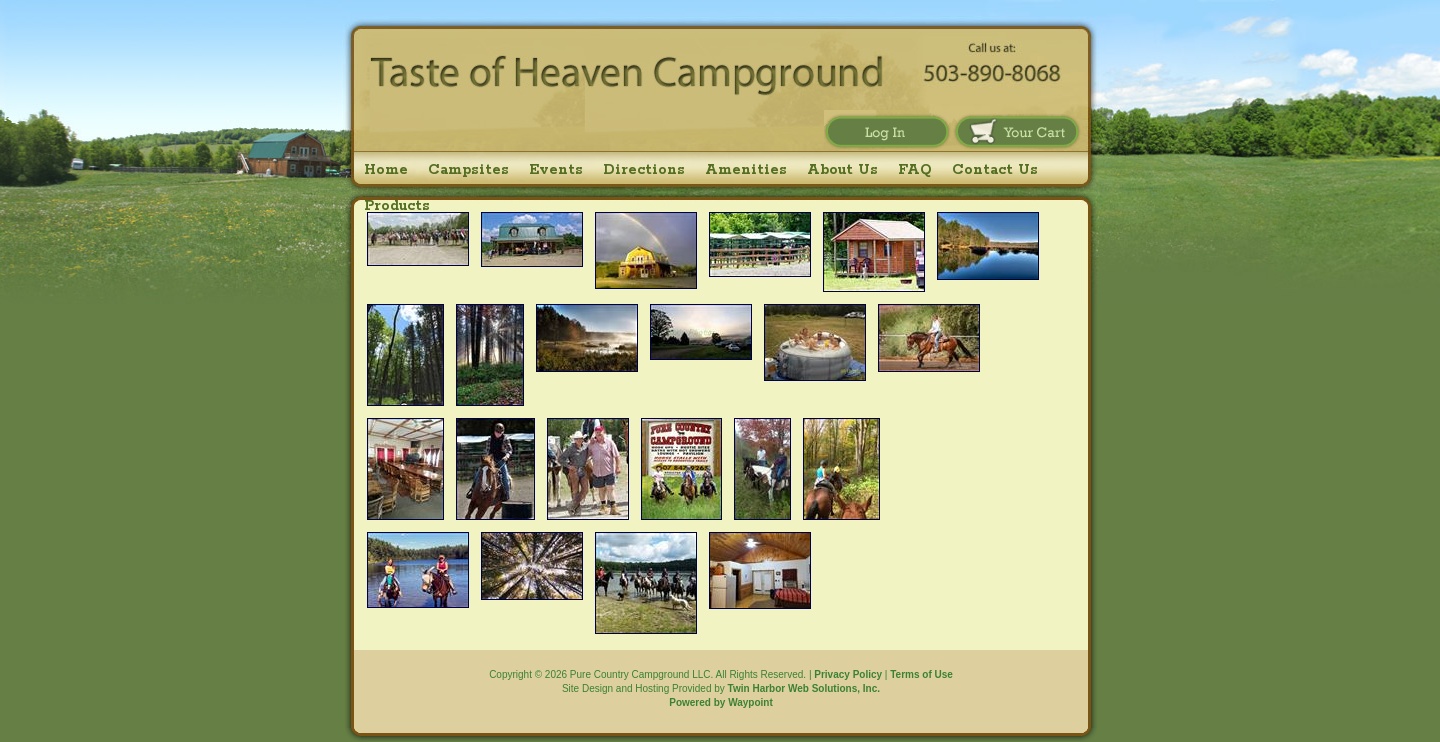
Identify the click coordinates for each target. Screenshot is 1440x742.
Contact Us (995, 170)
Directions (644, 170)
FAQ (915, 170)
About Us (842, 170)
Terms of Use (921, 674)
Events (556, 170)
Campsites (468, 170)
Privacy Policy (848, 674)
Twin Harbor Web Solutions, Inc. (804, 688)
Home (386, 170)
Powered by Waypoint (721, 702)
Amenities (746, 170)
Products (397, 206)
